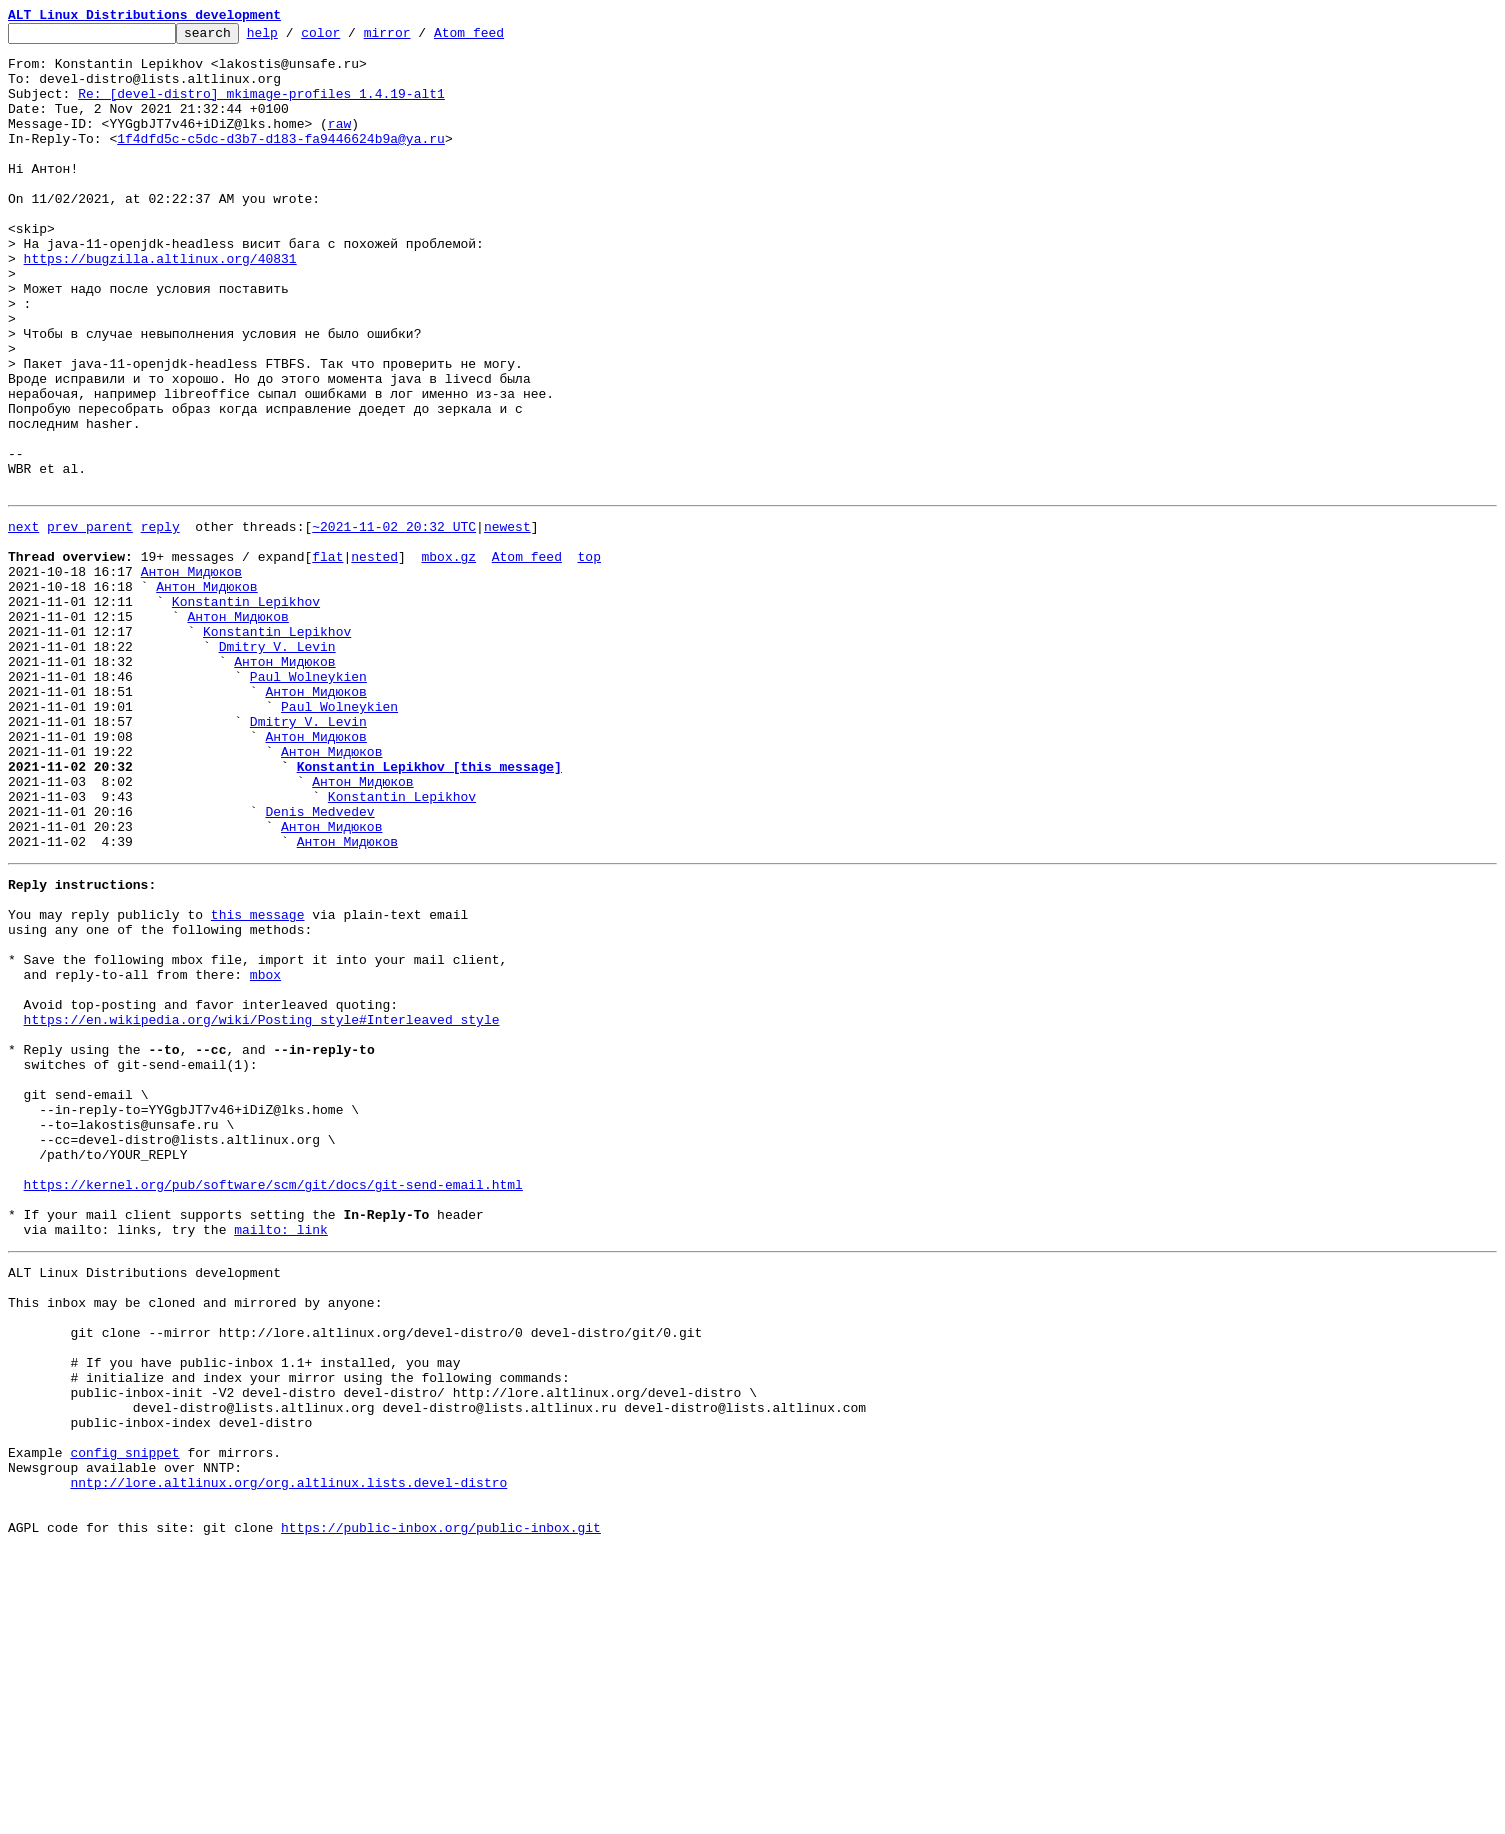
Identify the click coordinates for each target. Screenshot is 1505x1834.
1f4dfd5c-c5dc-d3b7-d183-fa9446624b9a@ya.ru (281, 162)
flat (327, 658)
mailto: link (281, 1460)
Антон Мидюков (191, 676)
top (588, 658)
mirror (418, 38)
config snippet (124, 1722)
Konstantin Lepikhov (246, 712)
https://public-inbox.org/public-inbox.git (441, 1812)
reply (160, 622)
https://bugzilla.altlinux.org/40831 (160, 306)
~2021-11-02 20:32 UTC (394, 622)
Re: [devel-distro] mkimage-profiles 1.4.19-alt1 (261, 108)
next (23, 622)
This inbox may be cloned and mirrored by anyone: (195, 1542)
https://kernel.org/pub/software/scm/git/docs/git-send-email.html (273, 1406)
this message (258, 1082)
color (351, 38)
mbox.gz (448, 658)
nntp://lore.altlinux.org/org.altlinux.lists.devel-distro (288, 1758)
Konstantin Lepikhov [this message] (429, 910)
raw (339, 144)
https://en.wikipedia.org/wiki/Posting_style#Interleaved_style (262, 1208)
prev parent (90, 622)
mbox (265, 1154)
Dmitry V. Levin (277, 766)
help (293, 38)
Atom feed (500, 38)
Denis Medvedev (319, 964)
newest (507, 622)
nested (374, 658)
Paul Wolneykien (308, 802)
